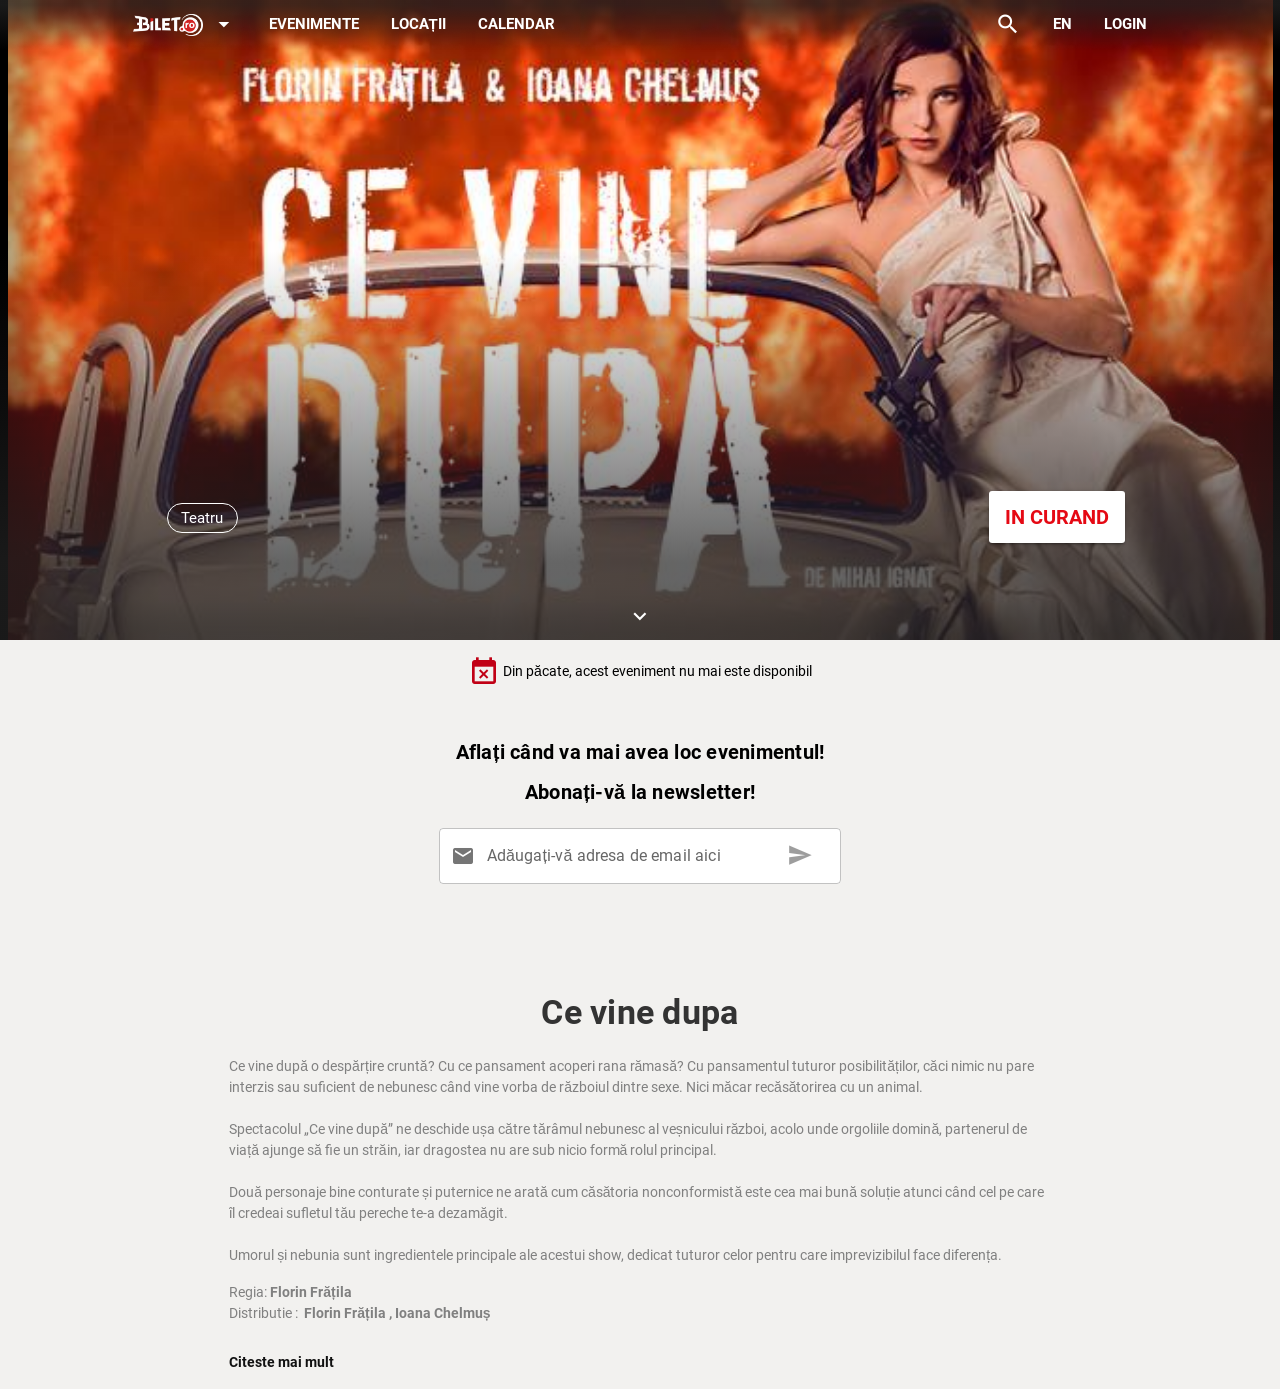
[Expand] (185, 25)
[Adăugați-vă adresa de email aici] (643, 856)
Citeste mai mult (281, 1362)
